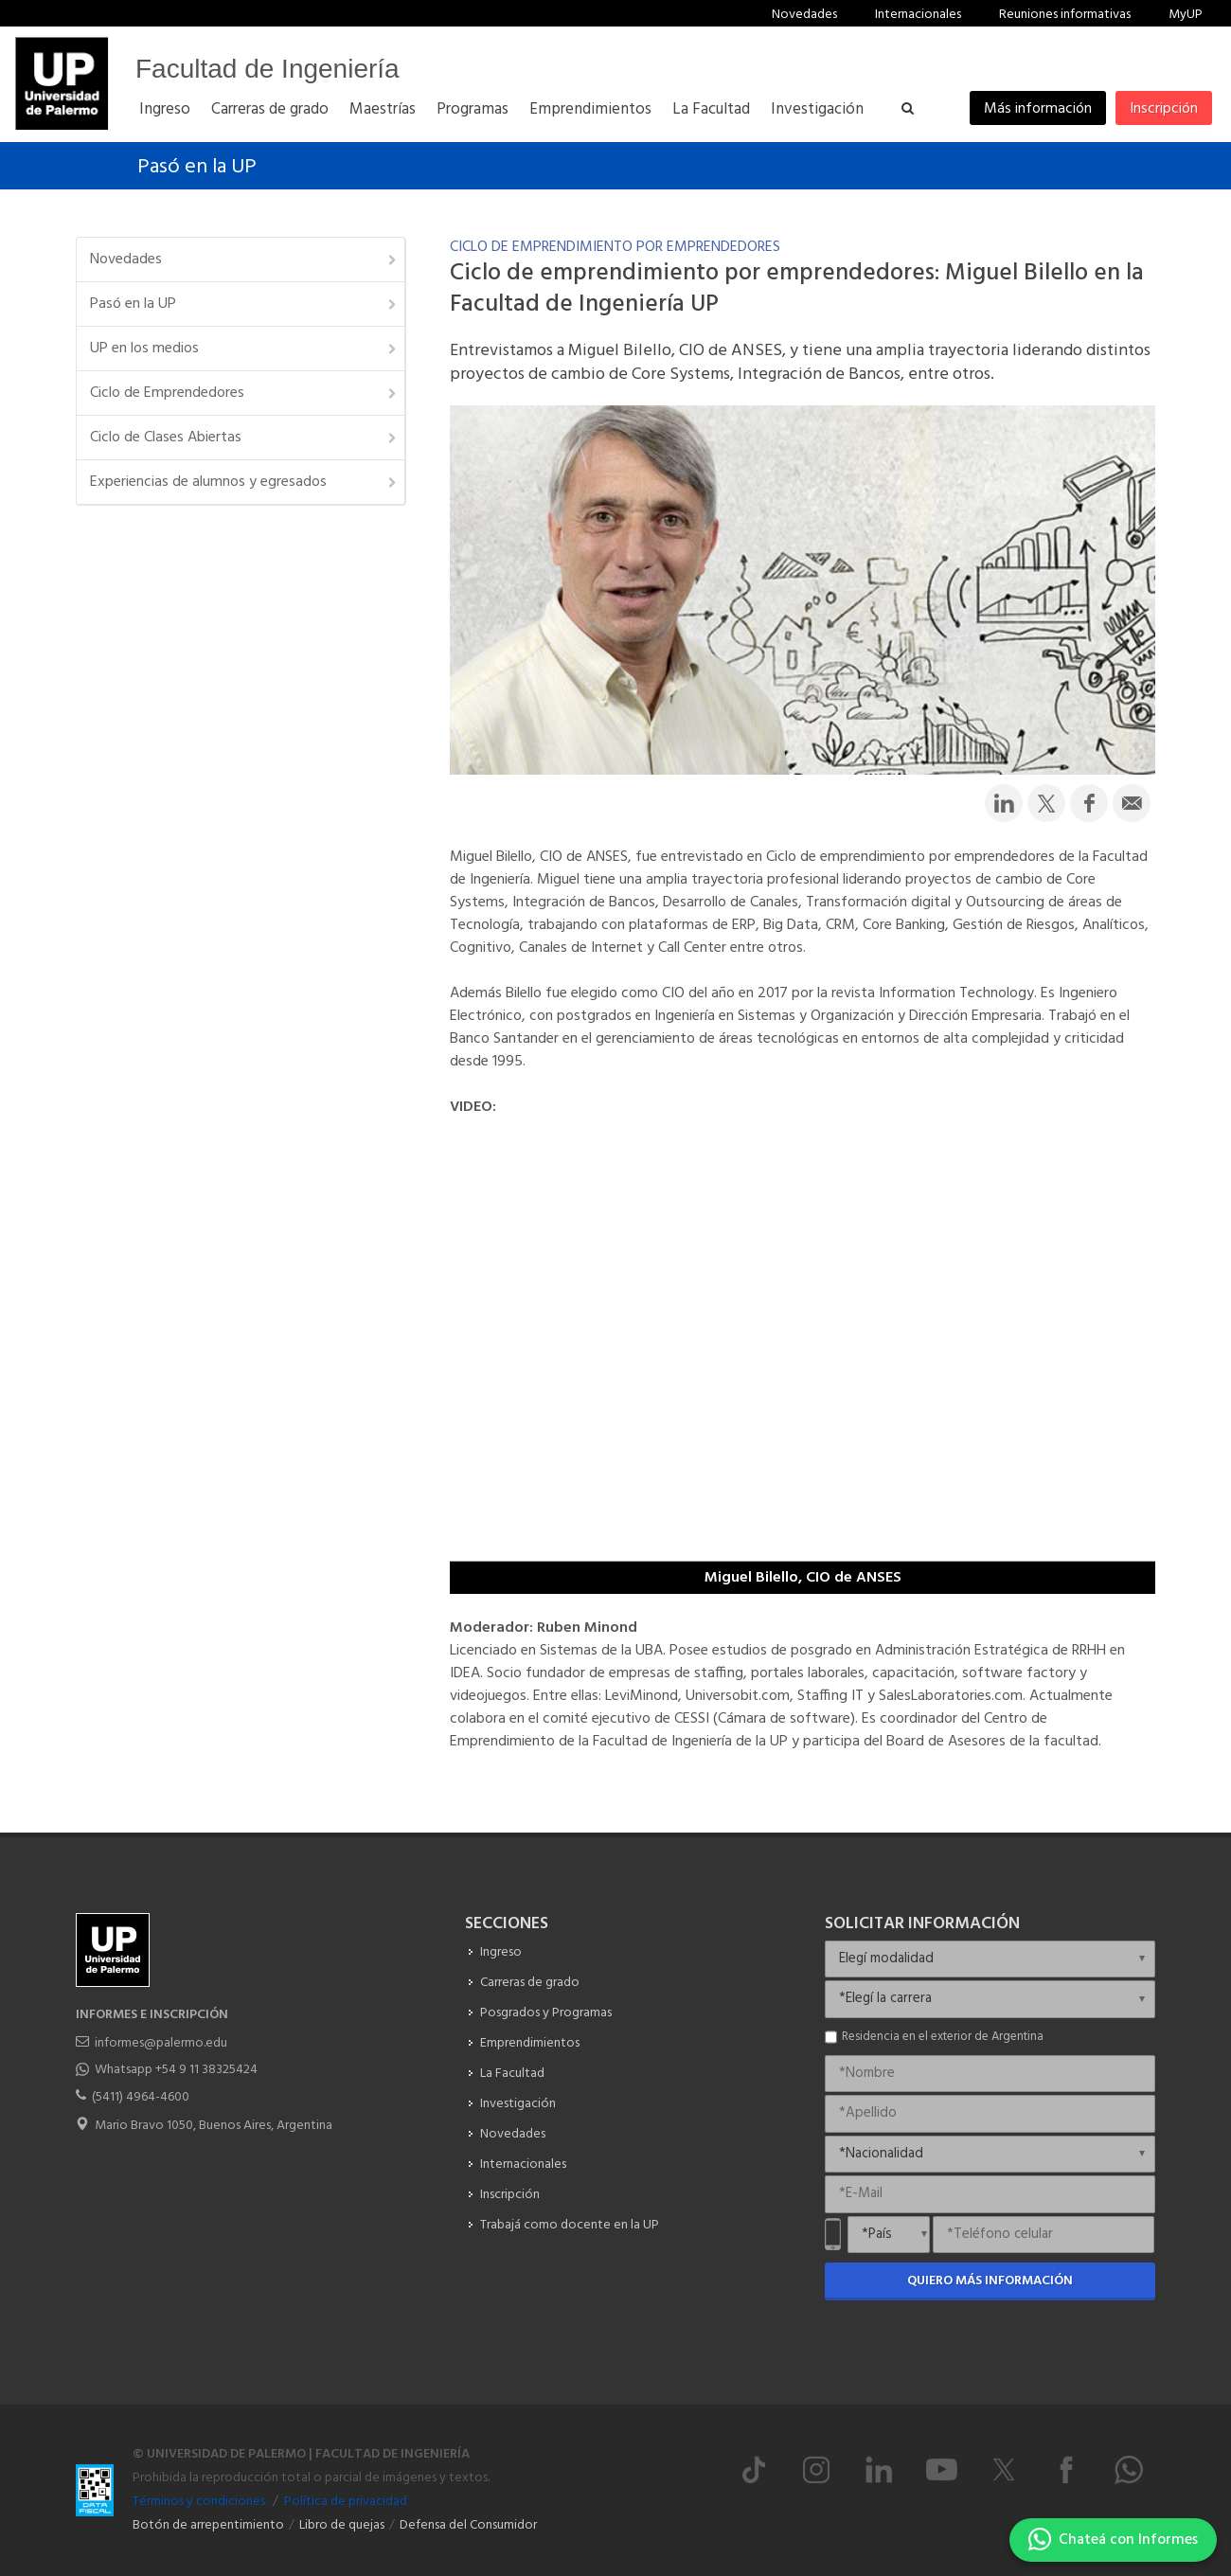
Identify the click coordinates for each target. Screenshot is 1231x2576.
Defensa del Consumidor (468, 2525)
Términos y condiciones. (200, 2502)
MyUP (1186, 15)
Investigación (518, 2104)
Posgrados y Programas (546, 2013)
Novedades (804, 15)
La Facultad (512, 2074)
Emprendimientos (530, 2043)
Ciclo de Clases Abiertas (244, 437)
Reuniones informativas (1065, 15)
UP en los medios (244, 348)
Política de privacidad (345, 2502)
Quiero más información (990, 2281)
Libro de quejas (341, 2525)
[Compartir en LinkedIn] (1004, 803)
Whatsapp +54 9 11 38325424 (176, 2070)
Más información (1038, 109)
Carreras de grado (530, 1983)
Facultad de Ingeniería (267, 68)
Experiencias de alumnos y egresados (244, 482)
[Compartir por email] (1132, 803)
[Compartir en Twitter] (1046, 803)
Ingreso (501, 1952)
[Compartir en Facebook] (1089, 803)
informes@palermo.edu (161, 2043)
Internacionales (918, 15)
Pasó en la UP (197, 167)
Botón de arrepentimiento (208, 2525)
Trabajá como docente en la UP (569, 2225)
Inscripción (1164, 109)
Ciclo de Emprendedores (244, 393)
